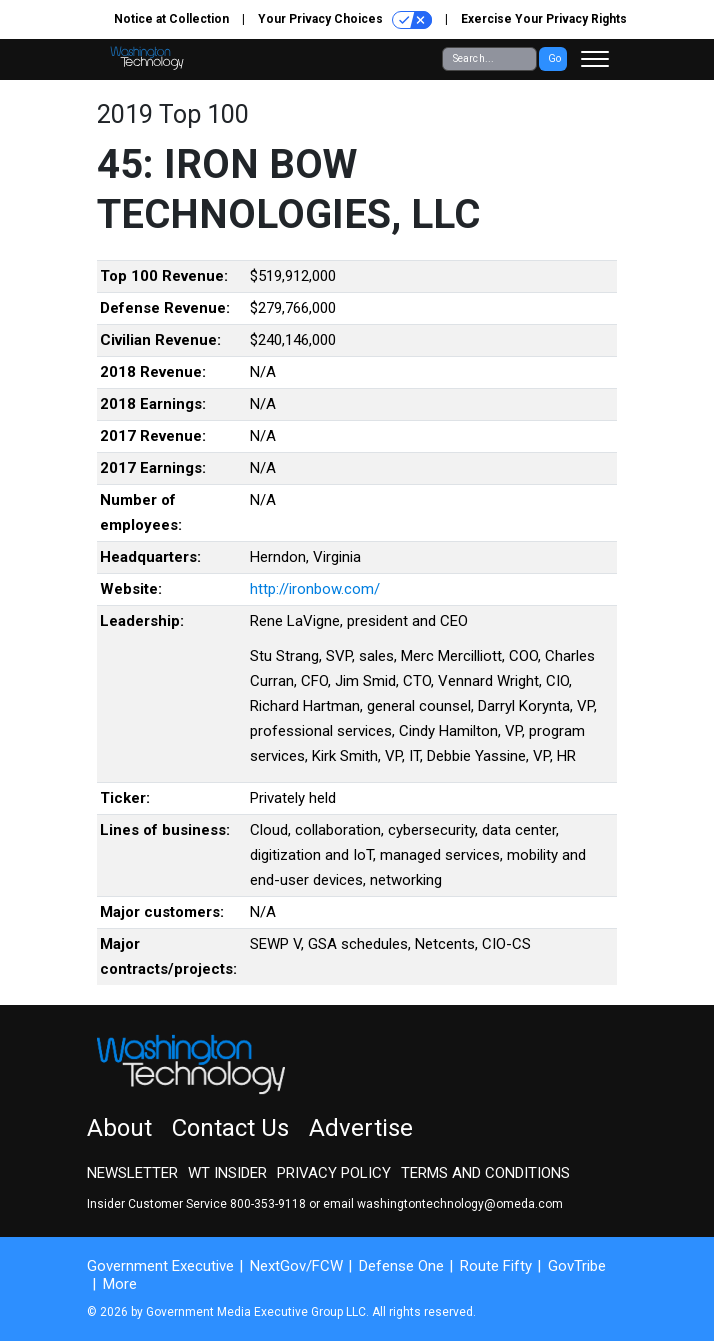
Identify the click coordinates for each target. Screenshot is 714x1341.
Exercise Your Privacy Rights (544, 19)
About (119, 1128)
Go (554, 58)
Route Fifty (496, 1266)
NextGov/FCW (296, 1266)
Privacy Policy (334, 1173)
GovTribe (577, 1266)
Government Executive (160, 1266)
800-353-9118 (268, 1204)
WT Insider (227, 1173)
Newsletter (132, 1173)
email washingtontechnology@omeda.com (443, 1204)
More (120, 1284)
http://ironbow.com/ (315, 589)
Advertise (361, 1128)
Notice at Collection (171, 19)
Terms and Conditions (485, 1173)
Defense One (401, 1266)
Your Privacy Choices (345, 20)
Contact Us (230, 1128)
